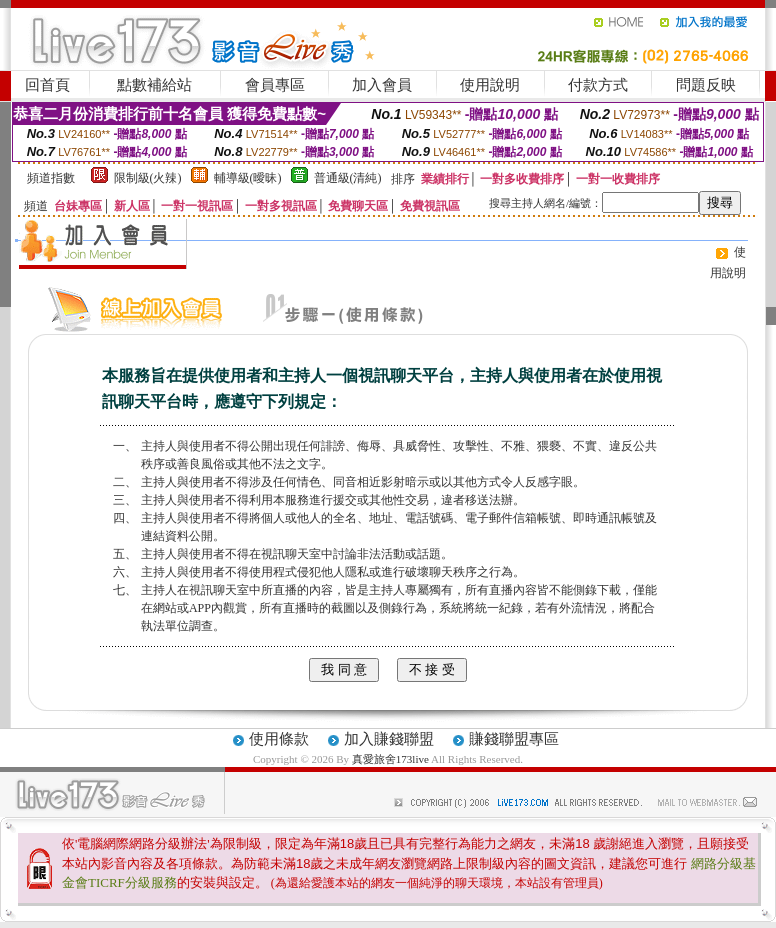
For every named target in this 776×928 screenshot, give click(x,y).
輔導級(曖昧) (248, 178)
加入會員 (382, 85)
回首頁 (47, 85)
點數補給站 (154, 85)
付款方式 (598, 85)
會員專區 (275, 85)
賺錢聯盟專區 (514, 739)
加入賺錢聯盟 (389, 739)
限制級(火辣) (148, 178)
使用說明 (490, 85)
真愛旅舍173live (390, 759)
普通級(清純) (348, 178)
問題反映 (706, 85)
